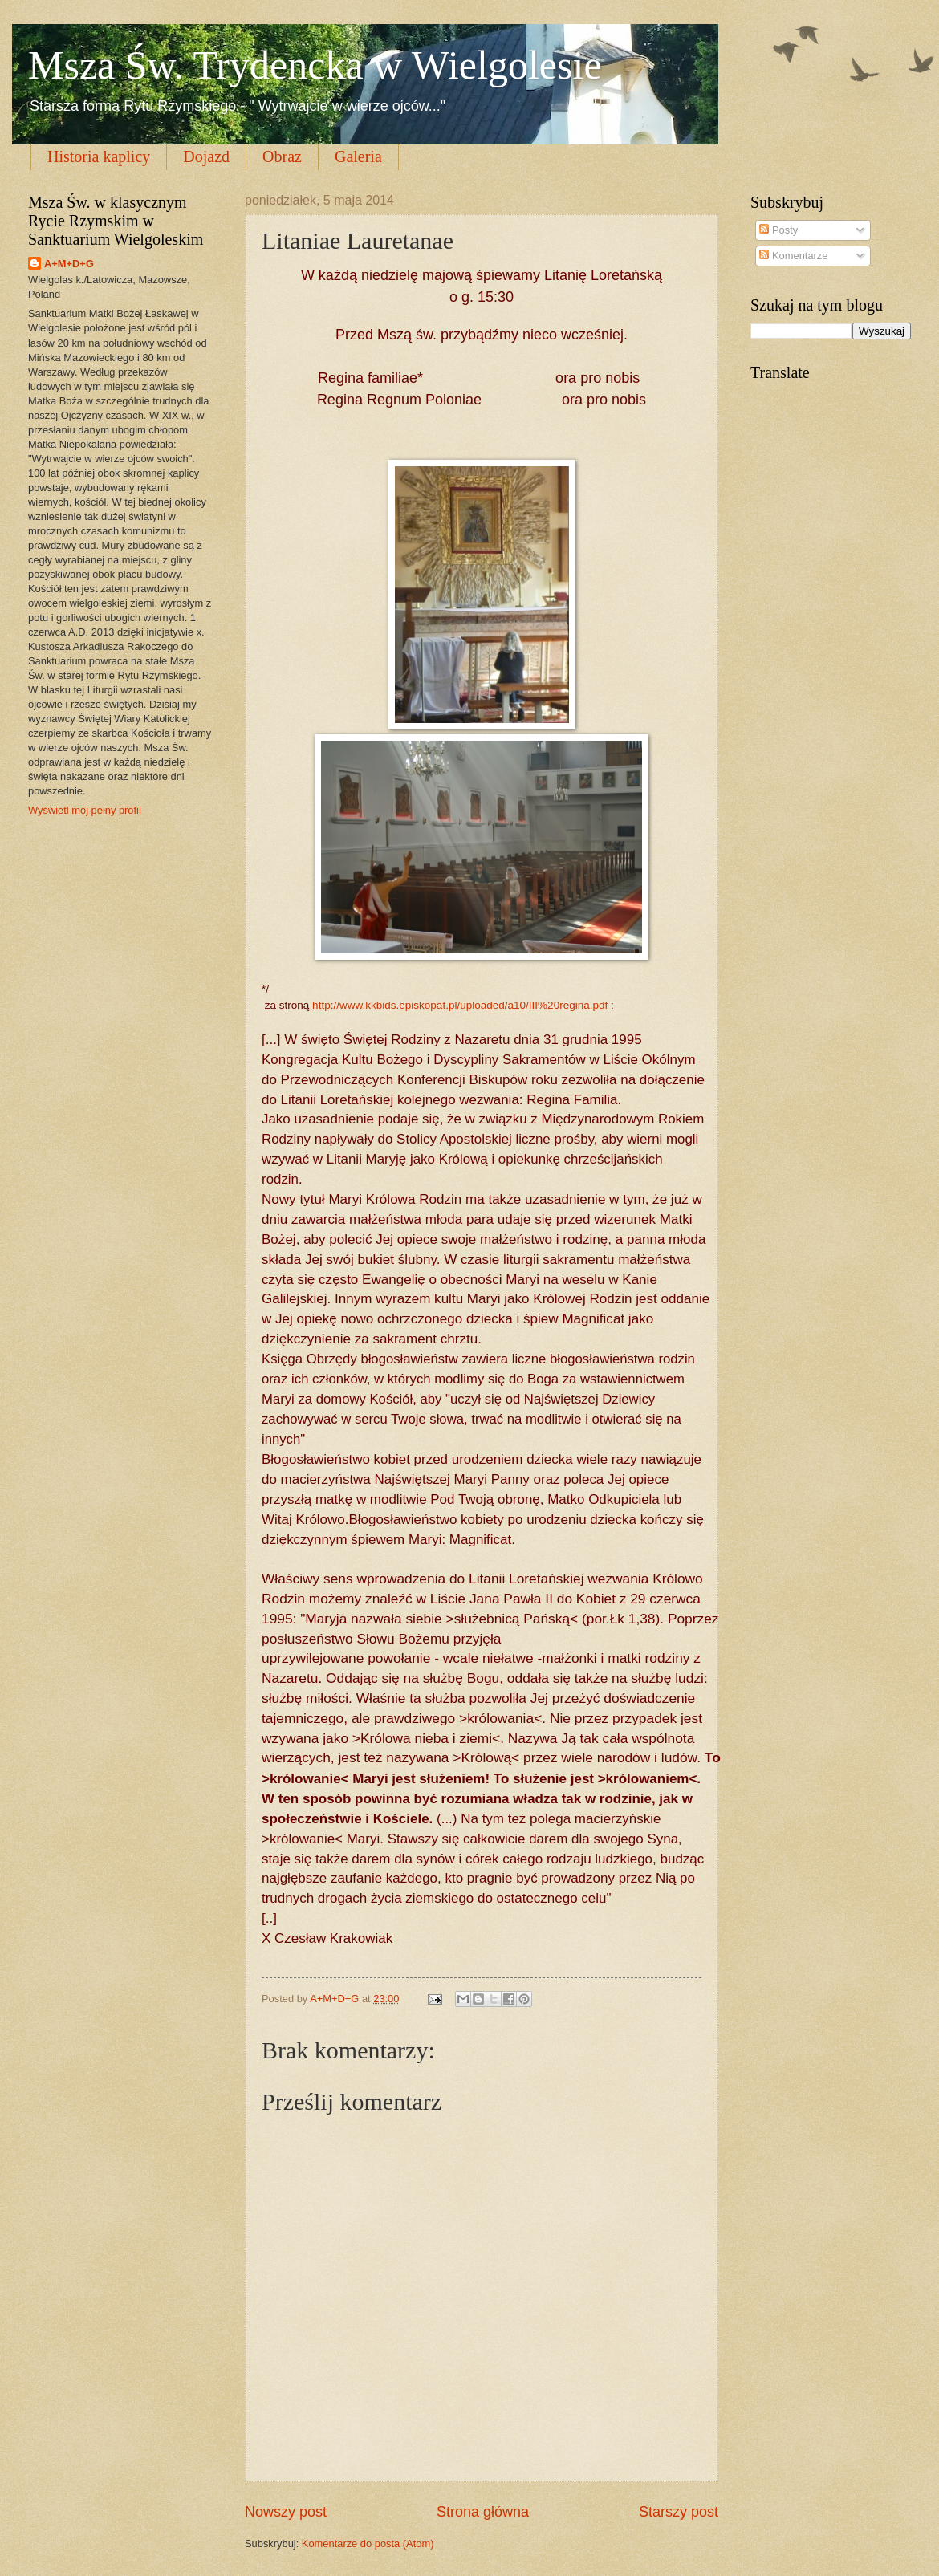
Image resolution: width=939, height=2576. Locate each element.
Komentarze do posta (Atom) (368, 2543)
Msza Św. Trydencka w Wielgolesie (315, 65)
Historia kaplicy (98, 156)
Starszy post (678, 2512)
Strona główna (483, 2512)
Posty (778, 230)
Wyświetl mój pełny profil (84, 810)
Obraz (282, 156)
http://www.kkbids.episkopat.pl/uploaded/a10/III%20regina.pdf (460, 1005)
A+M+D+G (69, 264)
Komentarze (793, 256)
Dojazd (206, 156)
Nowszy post (286, 2512)
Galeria (358, 156)
